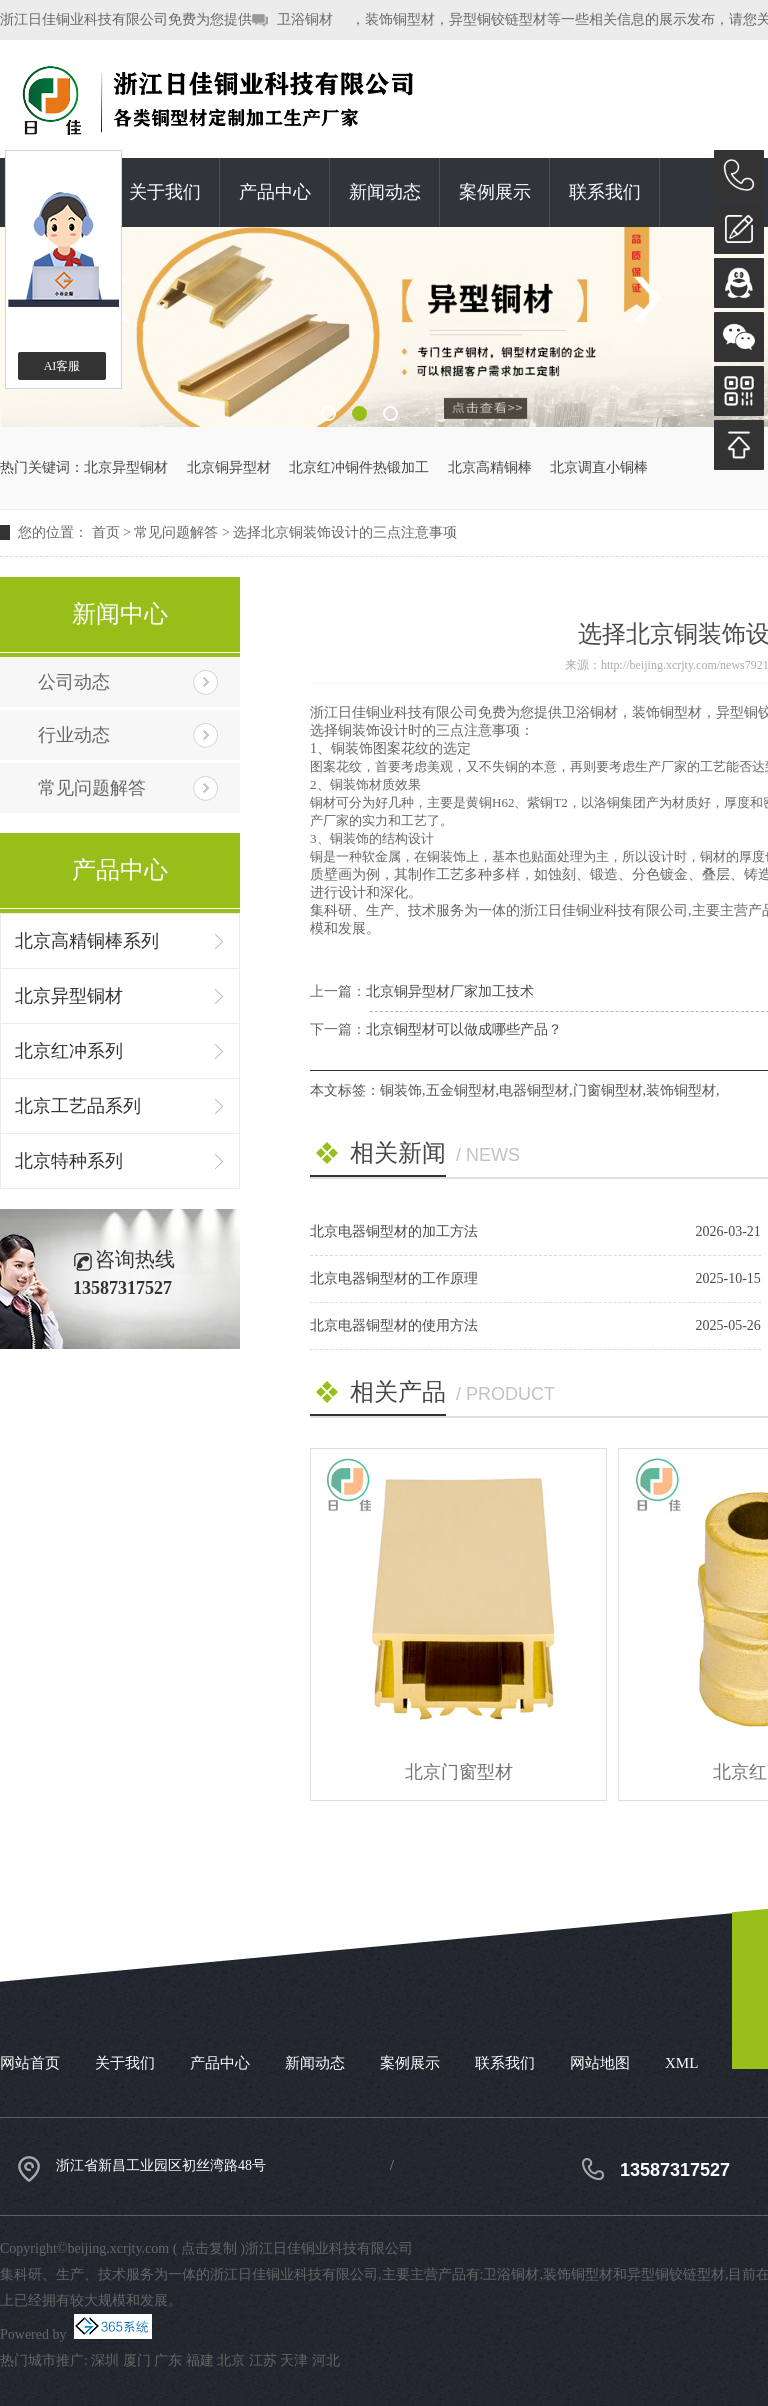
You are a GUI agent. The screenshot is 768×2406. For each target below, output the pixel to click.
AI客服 (62, 366)
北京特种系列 (69, 1161)
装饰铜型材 (681, 1090)
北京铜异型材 (229, 467)
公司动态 (74, 682)
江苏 (263, 2360)
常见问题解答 (176, 532)
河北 (326, 2360)
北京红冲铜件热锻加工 (359, 467)
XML (681, 2063)
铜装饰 (401, 1090)
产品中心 (275, 192)
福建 (200, 2360)
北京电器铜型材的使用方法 (394, 1325)
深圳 (105, 2360)
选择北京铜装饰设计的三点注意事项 (345, 532)
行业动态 (74, 735)
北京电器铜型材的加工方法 (394, 1231)
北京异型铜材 (126, 467)
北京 (231, 2360)
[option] (384, 327)
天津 (294, 2360)
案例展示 (495, 192)
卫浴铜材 (305, 19)
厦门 (137, 2360)
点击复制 (209, 2248)
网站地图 (600, 2063)
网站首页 (30, 2063)
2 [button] (359, 413)
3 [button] (390, 413)
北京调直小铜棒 (599, 467)
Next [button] (645, 299)
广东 (168, 2360)
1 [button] (328, 413)
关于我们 (165, 192)
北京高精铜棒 (490, 467)
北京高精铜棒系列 (87, 941)
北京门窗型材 (459, 1772)
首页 (106, 532)
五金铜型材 (461, 1090)
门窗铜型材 (608, 1090)
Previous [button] (122, 299)
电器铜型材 (534, 1090)
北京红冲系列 (69, 1051)
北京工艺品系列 (78, 1106)
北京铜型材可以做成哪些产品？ (464, 1029)
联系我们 (605, 192)
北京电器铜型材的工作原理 (394, 1278)
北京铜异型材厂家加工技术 (450, 991)
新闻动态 (385, 192)
